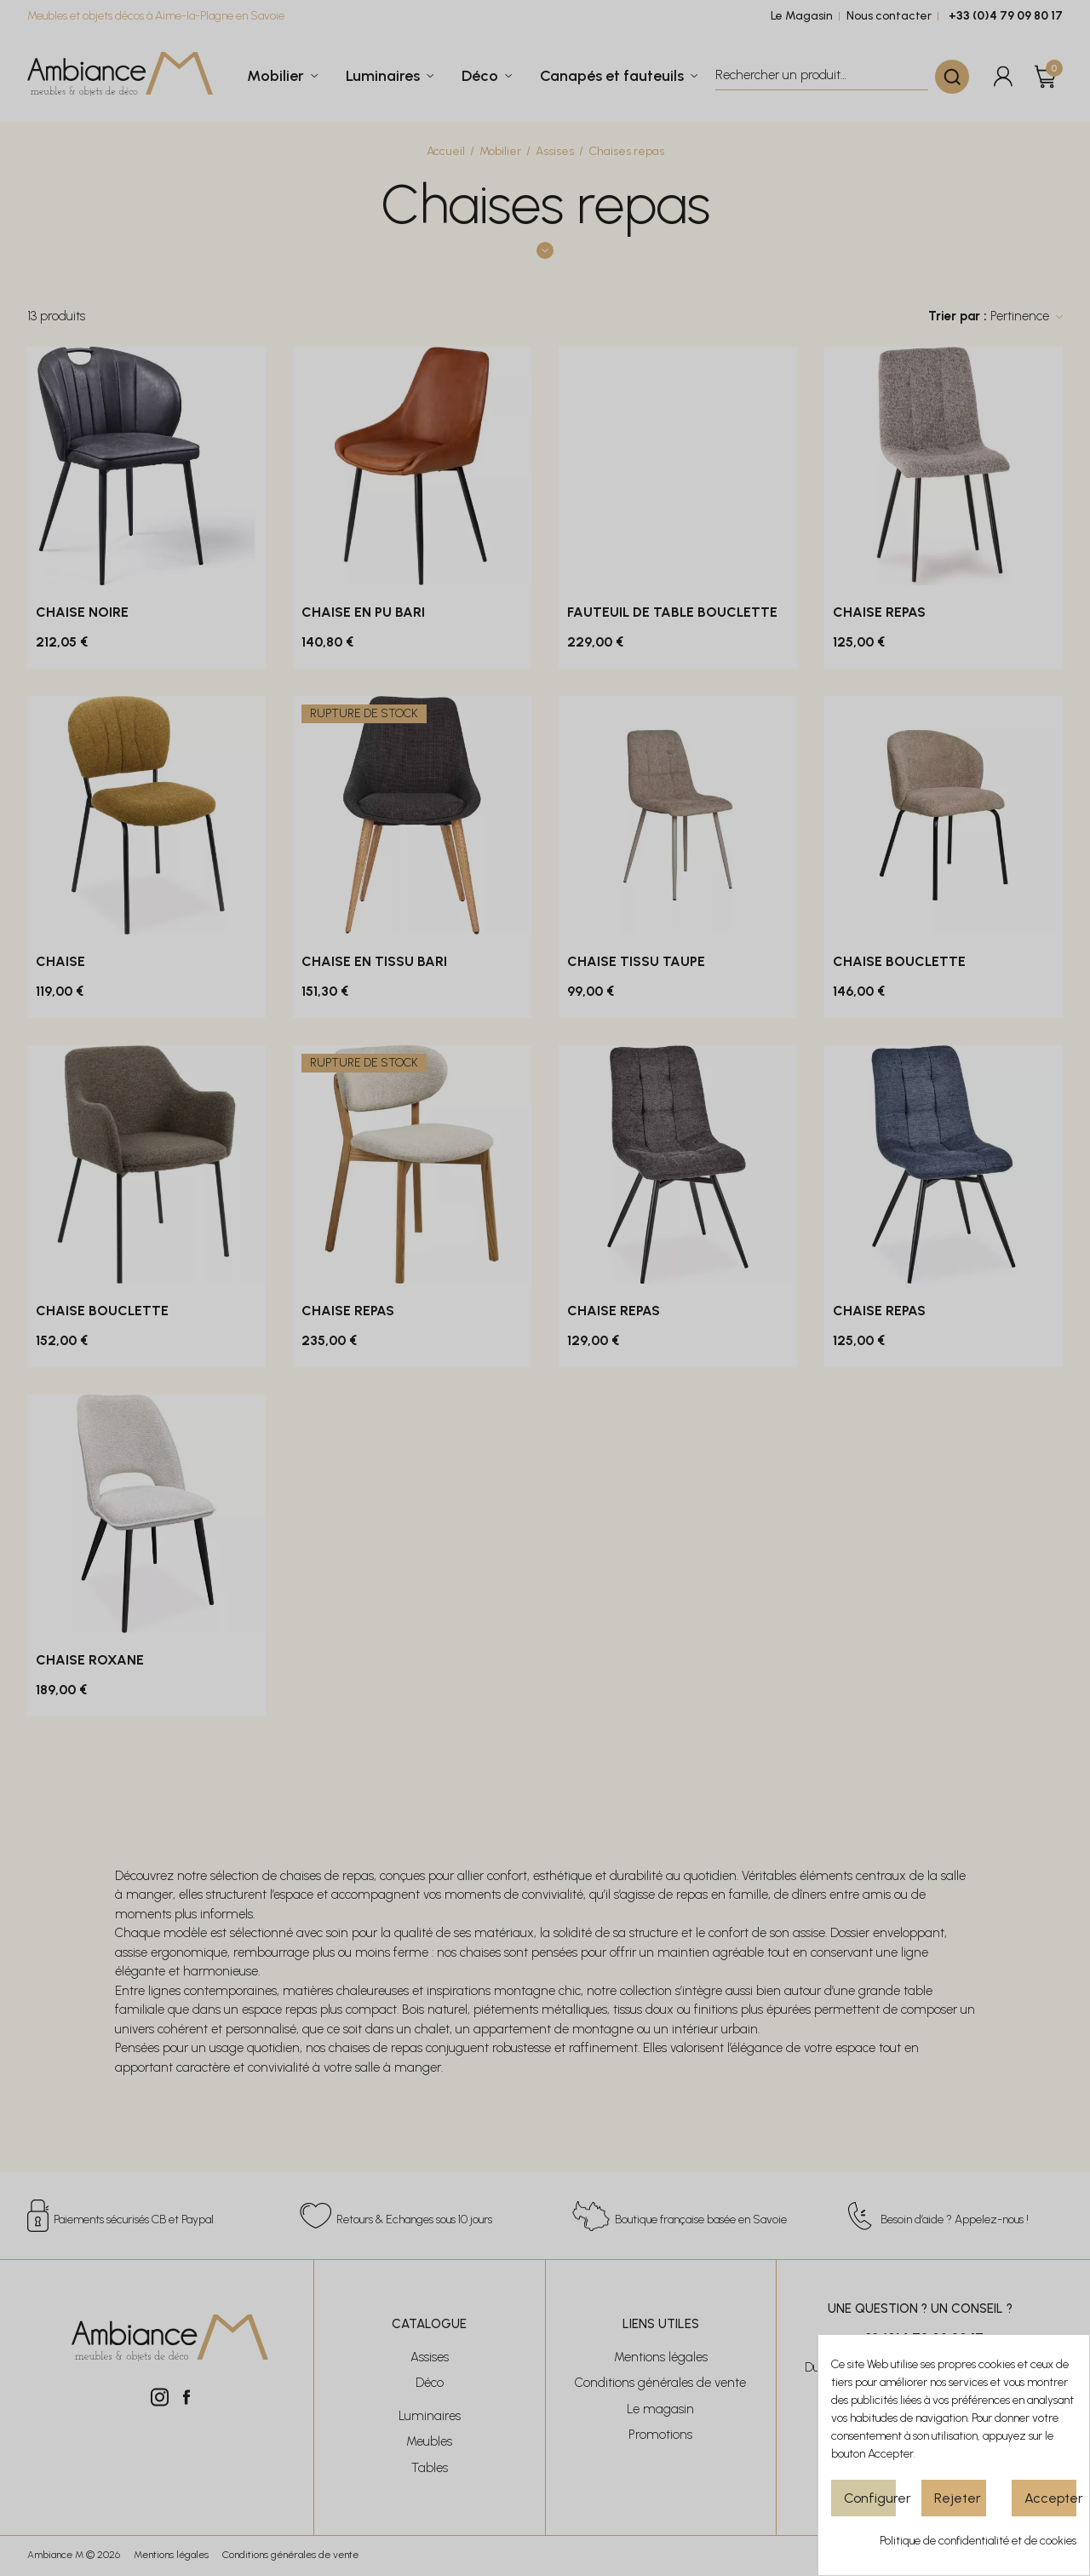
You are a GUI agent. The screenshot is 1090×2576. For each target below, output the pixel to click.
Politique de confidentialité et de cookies (978, 2540)
